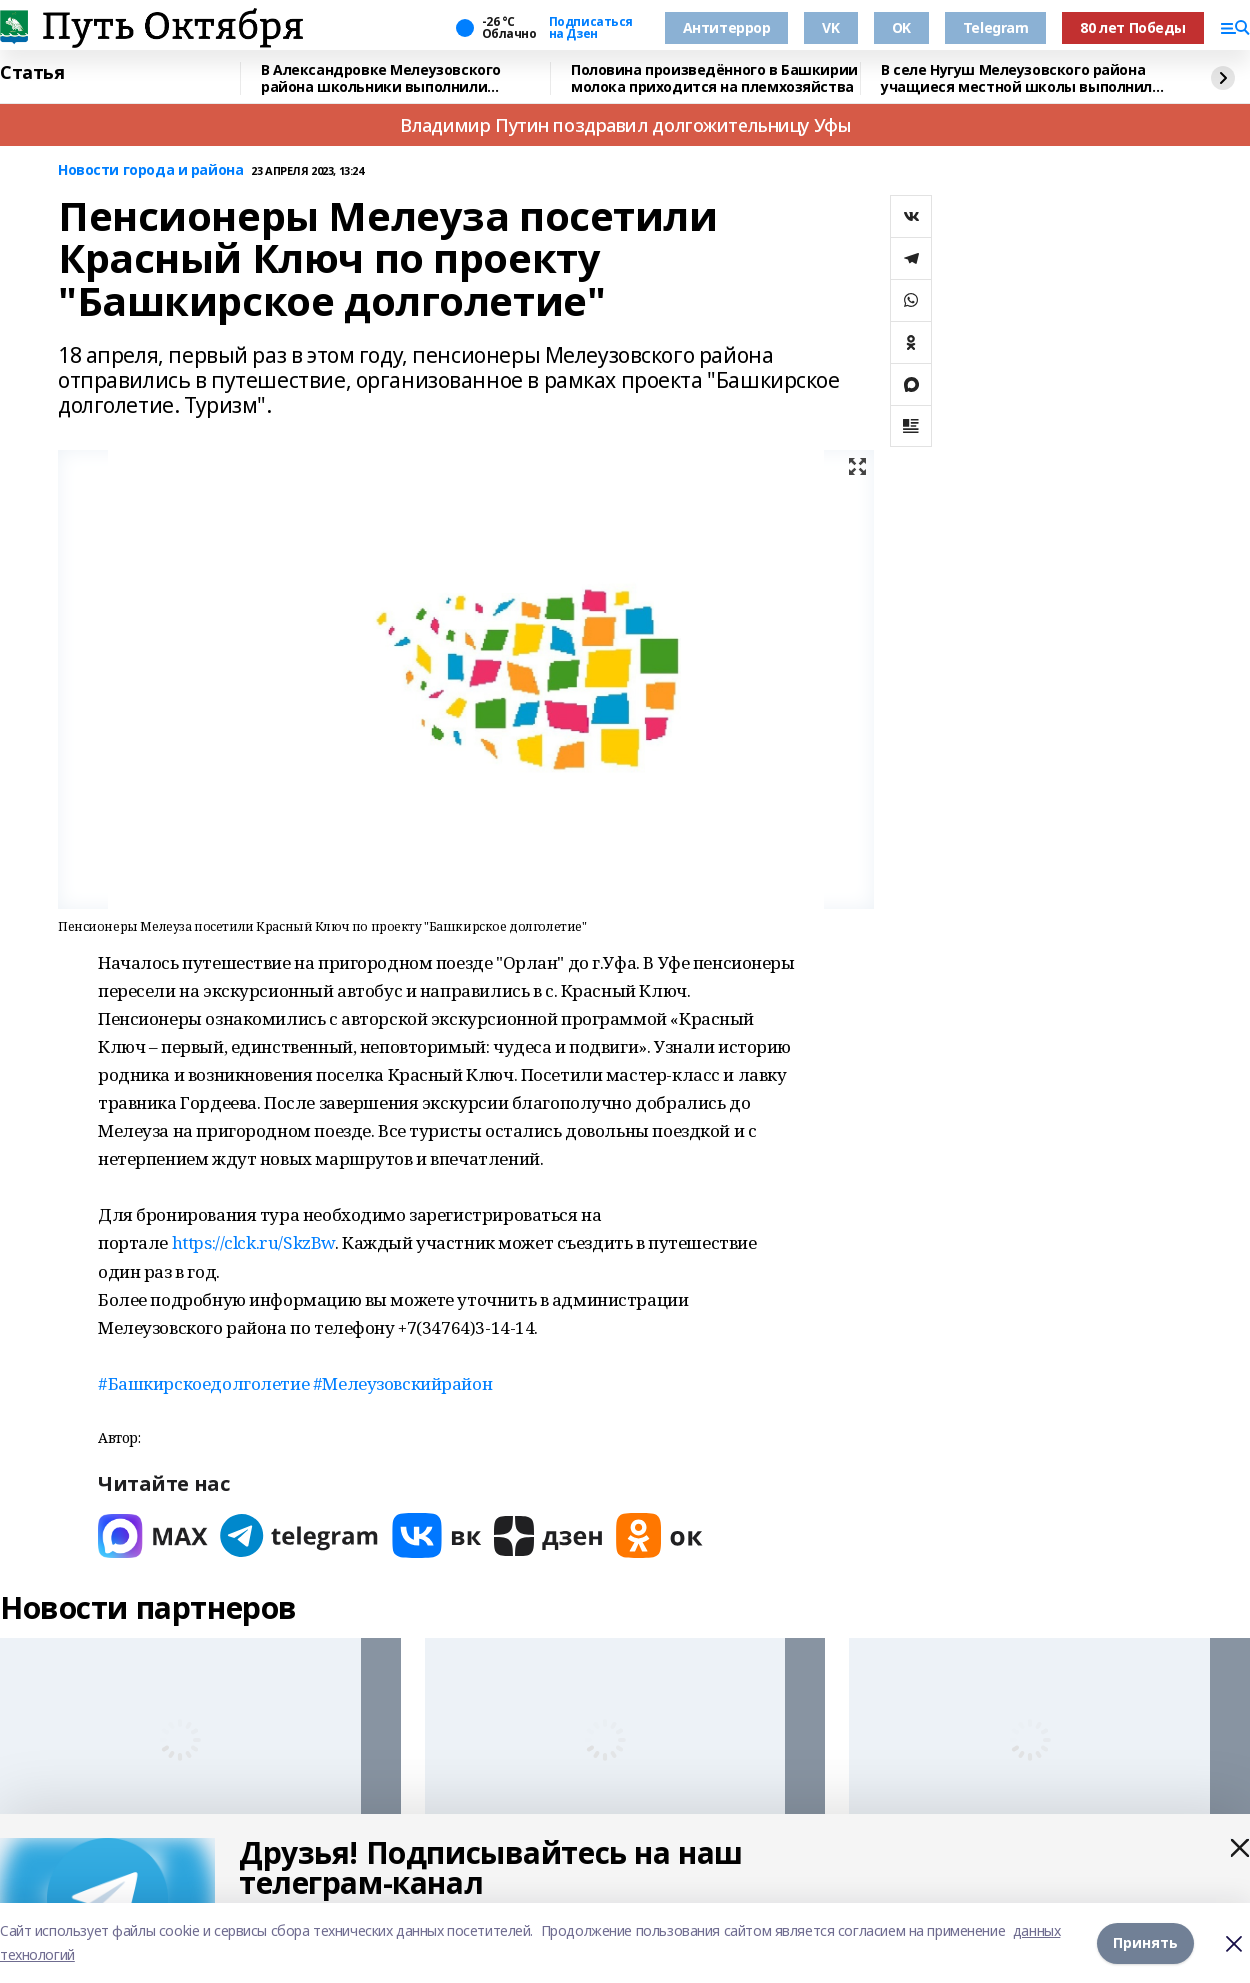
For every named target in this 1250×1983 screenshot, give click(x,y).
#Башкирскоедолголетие (205, 1383)
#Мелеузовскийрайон (402, 1383)
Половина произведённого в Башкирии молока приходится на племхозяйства (714, 78)
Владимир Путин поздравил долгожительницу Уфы (625, 125)
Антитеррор (727, 27)
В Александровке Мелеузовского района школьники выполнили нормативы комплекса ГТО (381, 78)
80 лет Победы (1133, 27)
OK (901, 27)
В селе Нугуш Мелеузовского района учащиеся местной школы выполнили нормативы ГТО (1021, 78)
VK (830, 27)
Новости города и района (150, 170)
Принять (1145, 1942)
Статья (32, 73)
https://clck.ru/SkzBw (253, 1242)
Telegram (996, 27)
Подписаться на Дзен (591, 28)
